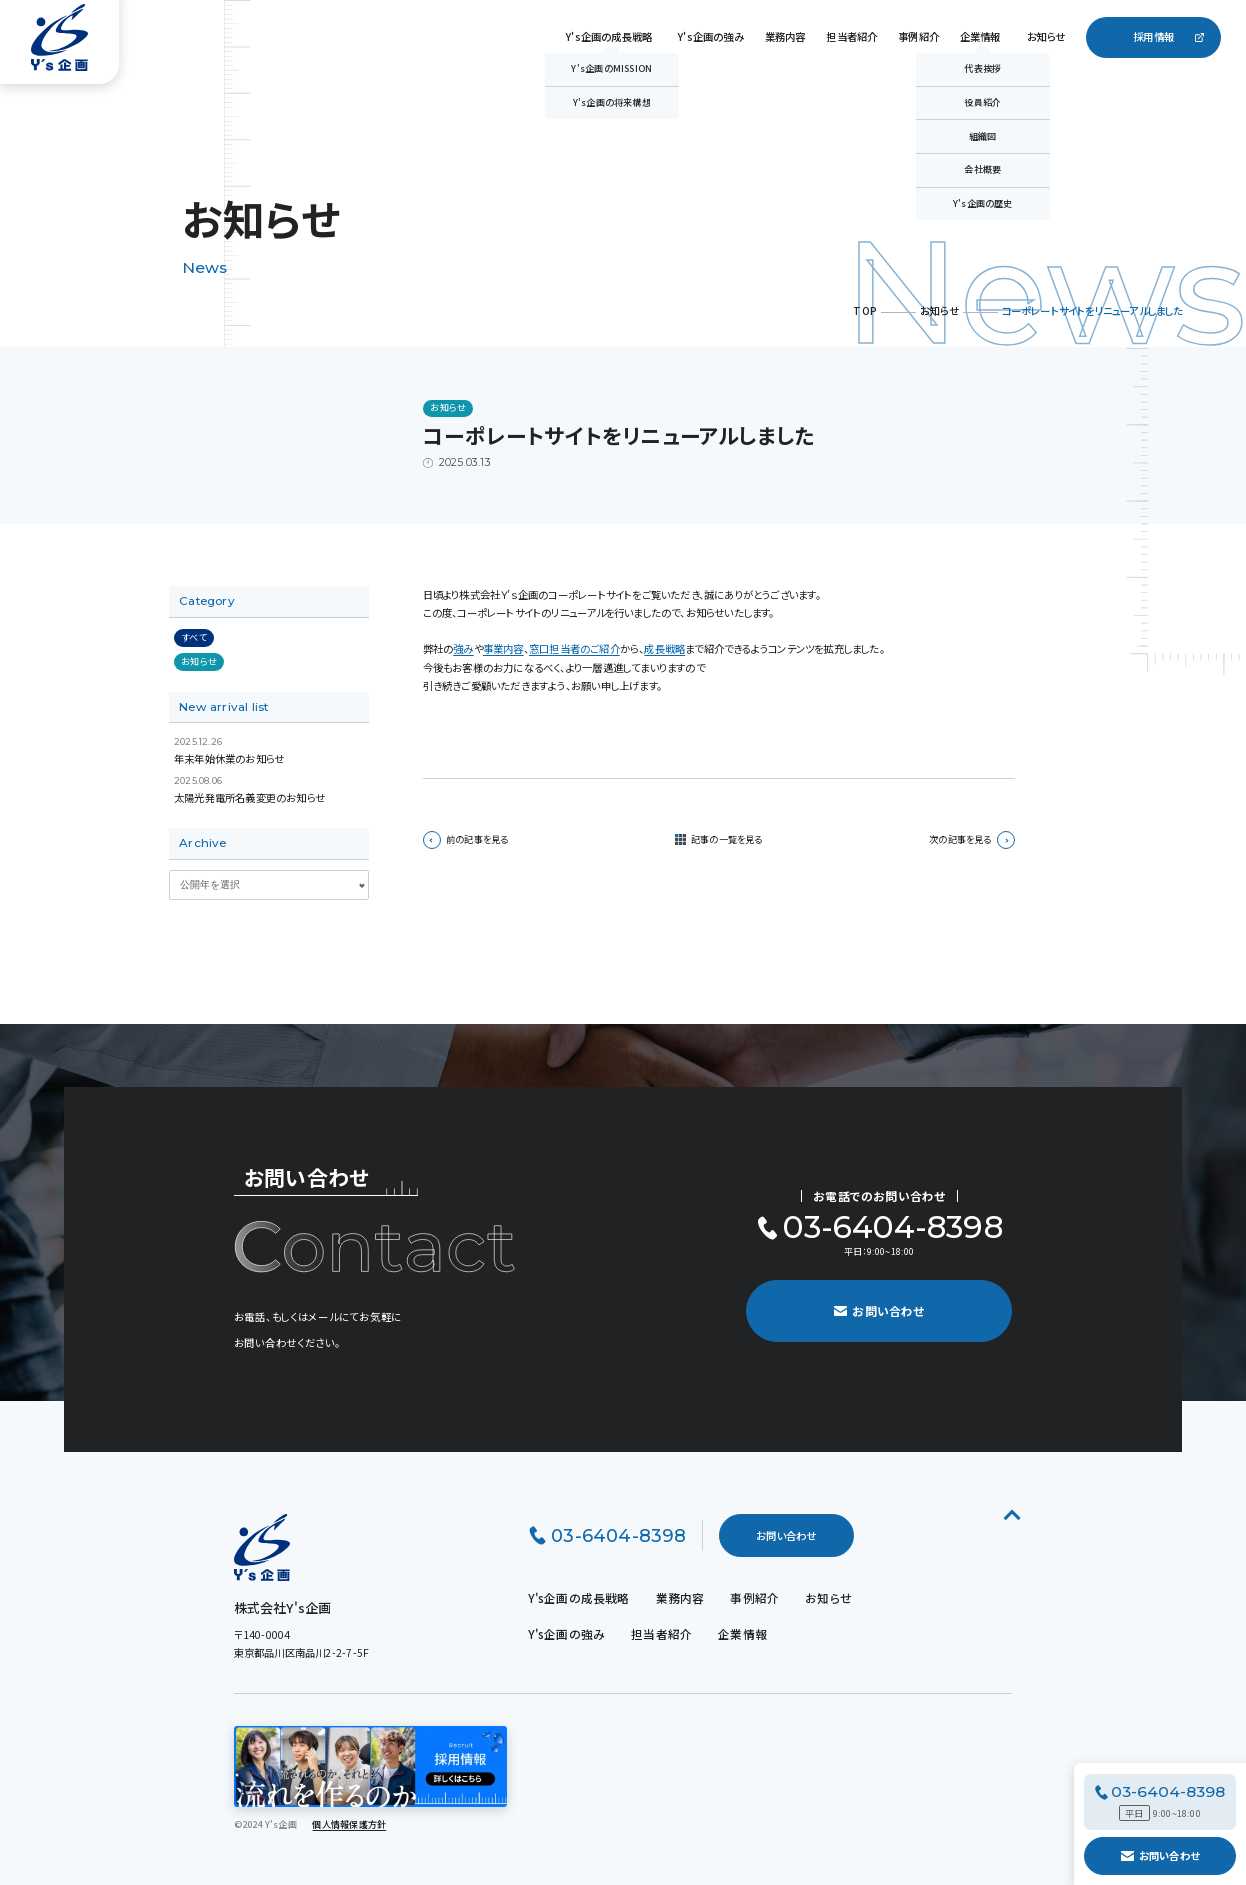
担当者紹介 (851, 36)
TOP (865, 310)
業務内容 (785, 36)
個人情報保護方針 (349, 1824)
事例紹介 (918, 36)
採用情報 (1153, 36)
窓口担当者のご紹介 (574, 648)
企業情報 (980, 36)
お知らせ (1046, 36)
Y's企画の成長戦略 (609, 36)
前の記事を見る (466, 840)
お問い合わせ (1160, 1855)
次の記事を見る (972, 840)
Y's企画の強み (711, 36)
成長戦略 (664, 648)
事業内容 (503, 648)
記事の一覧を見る (727, 839)
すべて (194, 637)
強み (463, 648)
